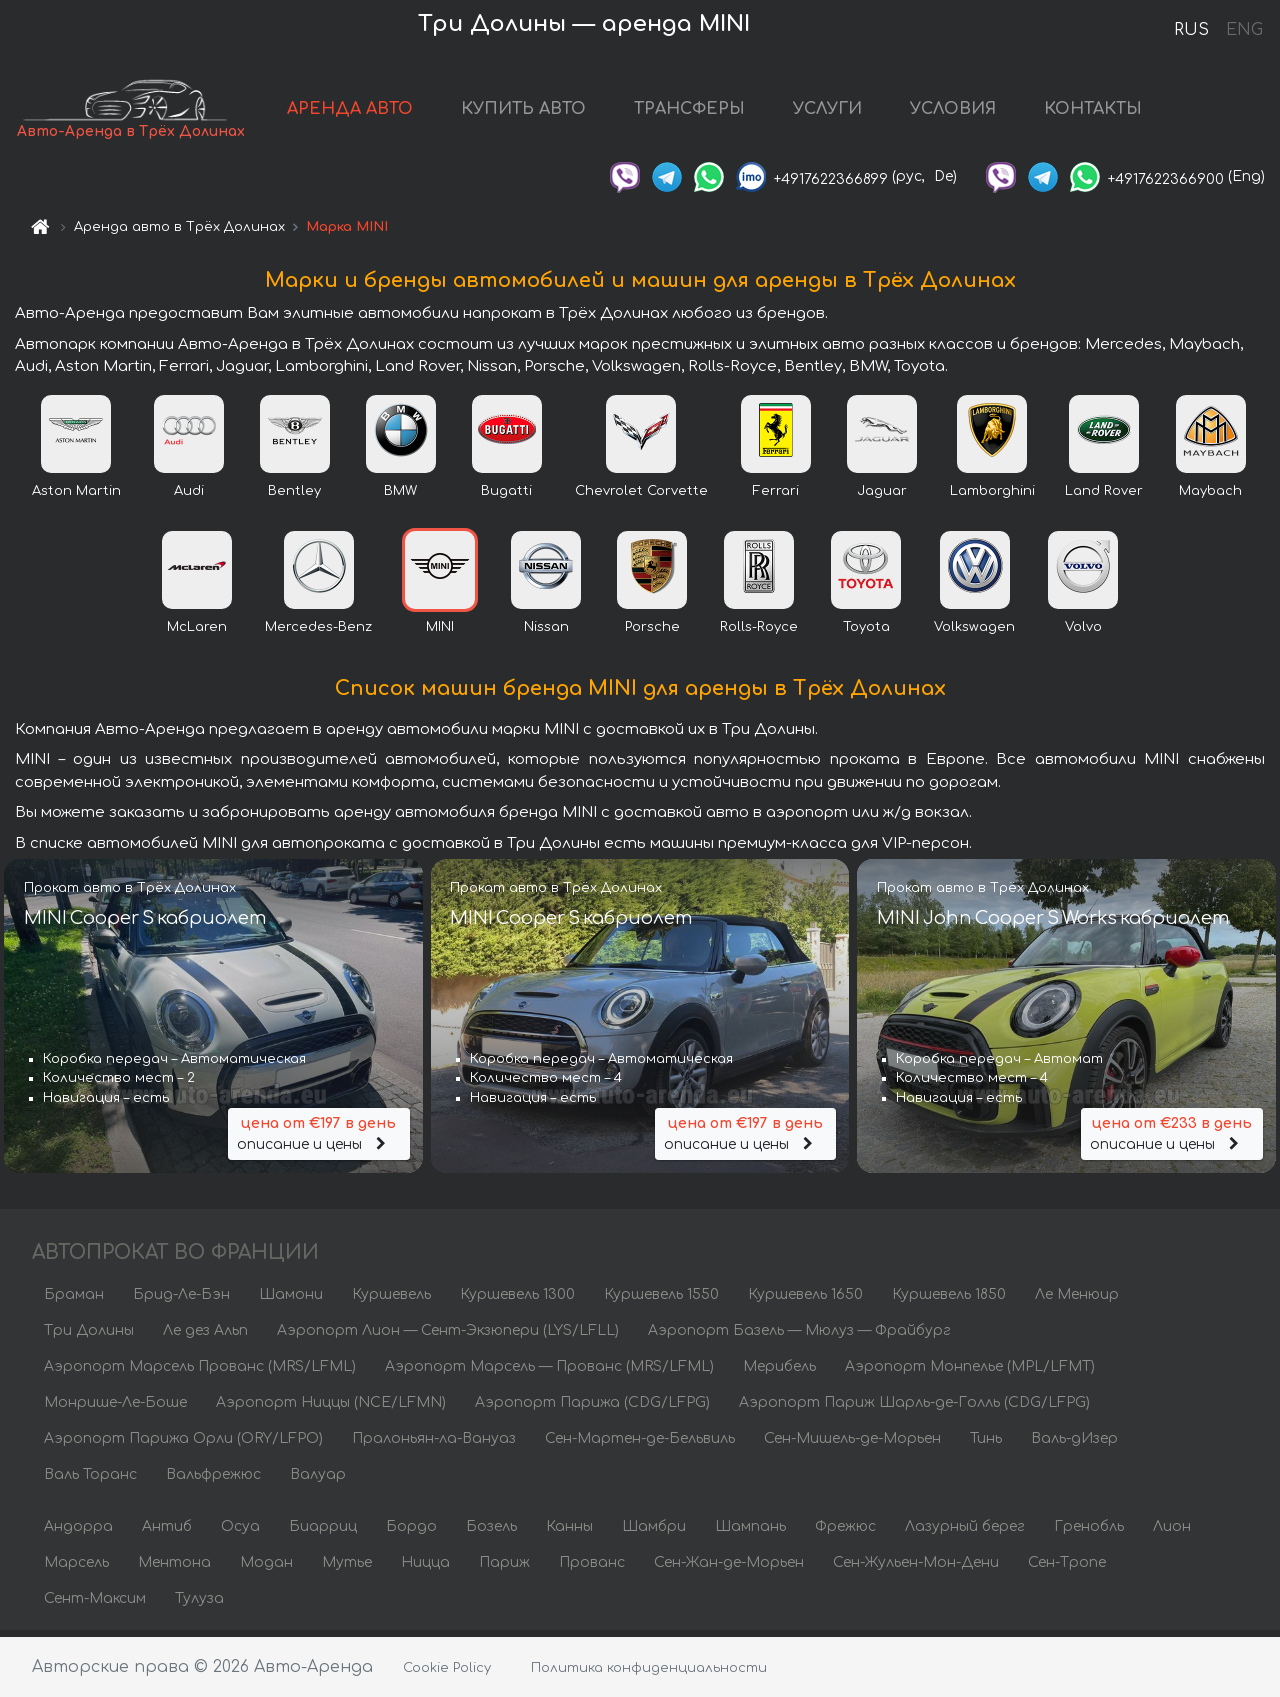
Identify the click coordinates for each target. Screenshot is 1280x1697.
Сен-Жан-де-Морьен (729, 1568)
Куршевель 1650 (805, 1300)
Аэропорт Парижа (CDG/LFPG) (592, 1408)
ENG (1244, 30)
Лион (1172, 1532)
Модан (266, 1568)
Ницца (425, 1568)
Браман (74, 1300)
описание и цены (319, 1138)
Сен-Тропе (1067, 1568)
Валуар (318, 1480)
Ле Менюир (1077, 1300)
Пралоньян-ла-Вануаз (434, 1444)
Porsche (652, 633)
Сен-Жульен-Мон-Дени (916, 1568)
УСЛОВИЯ (972, 112)
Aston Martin (76, 497)
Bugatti (506, 497)
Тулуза (199, 1604)
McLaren (197, 633)
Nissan (546, 633)
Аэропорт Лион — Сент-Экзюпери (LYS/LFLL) (448, 1336)
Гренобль (1089, 1532)
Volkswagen (974, 633)
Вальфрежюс (213, 1480)
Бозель (491, 1532)
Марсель (76, 1568)
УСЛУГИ (846, 112)
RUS (1191, 30)
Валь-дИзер (1074, 1444)
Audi (189, 497)
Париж (504, 1568)
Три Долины (89, 1336)
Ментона (174, 1568)
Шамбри (654, 1532)
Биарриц (323, 1532)
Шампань (750, 1532)
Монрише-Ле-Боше (115, 1408)
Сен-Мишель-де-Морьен (852, 1444)
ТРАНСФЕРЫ (708, 112)
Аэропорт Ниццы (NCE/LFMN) (331, 1408)
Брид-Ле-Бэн (181, 1300)
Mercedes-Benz (318, 633)
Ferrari (776, 497)
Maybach (1210, 497)
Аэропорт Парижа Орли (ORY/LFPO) (183, 1444)
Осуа (240, 1532)
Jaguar (882, 497)
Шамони (291, 1300)
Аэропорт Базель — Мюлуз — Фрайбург (799, 1336)
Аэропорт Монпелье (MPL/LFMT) (970, 1372)
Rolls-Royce (759, 633)
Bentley (294, 497)
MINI (440, 633)
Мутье (347, 1568)
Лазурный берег (965, 1532)
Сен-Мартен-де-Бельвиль (640, 1444)
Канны (569, 1532)
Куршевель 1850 (949, 1300)
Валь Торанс (90, 1480)
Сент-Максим (95, 1604)
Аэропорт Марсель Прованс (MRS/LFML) (200, 1372)
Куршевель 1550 (661, 1300)
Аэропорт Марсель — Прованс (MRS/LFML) (549, 1372)
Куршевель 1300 (517, 1300)
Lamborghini (992, 497)
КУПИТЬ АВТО (542, 112)
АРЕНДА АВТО (369, 112)
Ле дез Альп (205, 1336)
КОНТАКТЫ (1112, 112)
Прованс (592, 1568)
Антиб (167, 1532)
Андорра (78, 1532)
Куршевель (391, 1300)
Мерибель (779, 1372)
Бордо (411, 1532)
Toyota (866, 633)
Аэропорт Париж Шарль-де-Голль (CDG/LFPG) (914, 1408)
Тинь (986, 1444)
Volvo (1083, 633)
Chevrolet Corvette (641, 497)
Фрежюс (845, 1532)
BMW (400, 497)
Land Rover (1104, 497)
